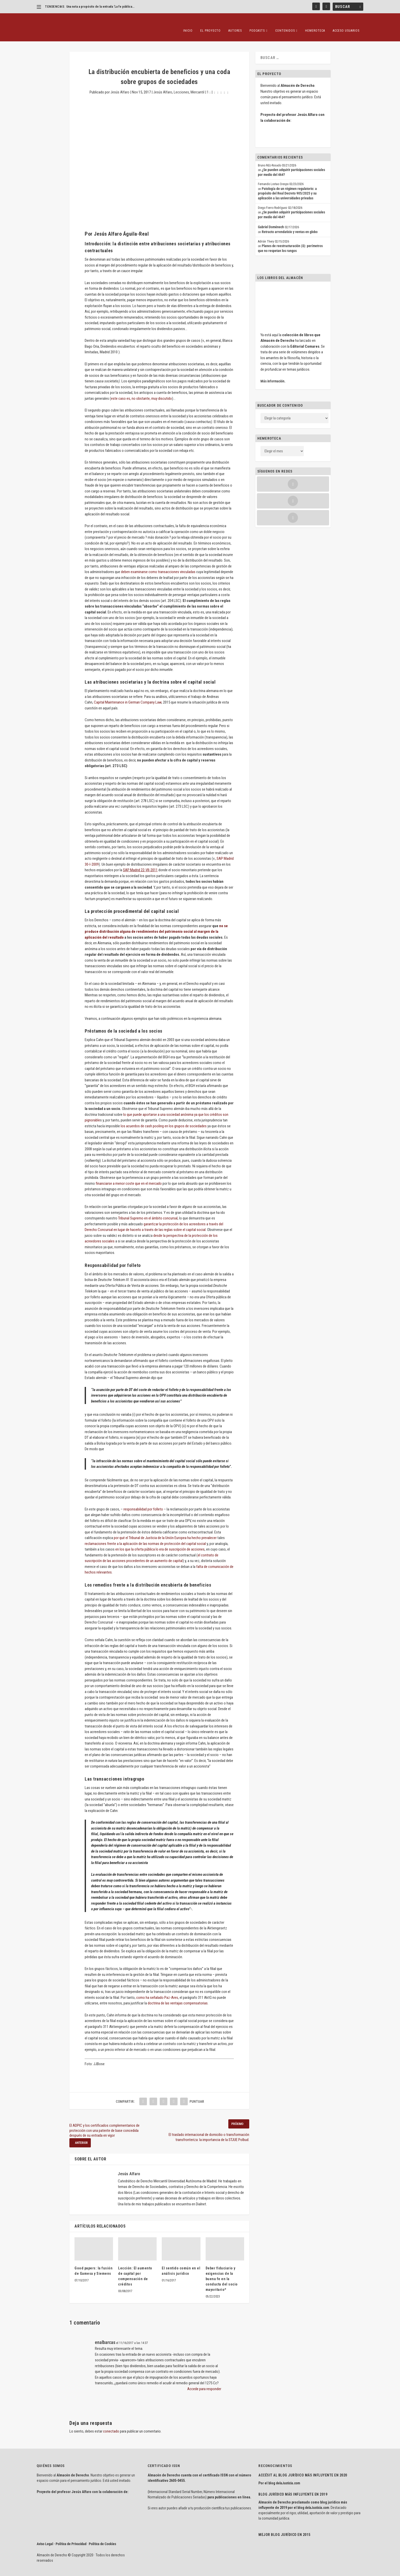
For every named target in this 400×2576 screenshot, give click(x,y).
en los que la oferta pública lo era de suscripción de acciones (160, 1541)
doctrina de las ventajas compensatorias (178, 1995)
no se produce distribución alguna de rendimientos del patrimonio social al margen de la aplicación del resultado (156, 924)
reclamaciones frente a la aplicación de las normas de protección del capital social (145, 1536)
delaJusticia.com (288, 2475)
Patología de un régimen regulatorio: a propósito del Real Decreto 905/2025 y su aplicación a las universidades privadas (287, 185)
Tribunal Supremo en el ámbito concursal (148, 1210)
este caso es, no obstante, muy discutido (141, 391)
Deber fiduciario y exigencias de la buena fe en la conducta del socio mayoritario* (222, 2271)
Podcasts (257, 23)
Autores (235, 23)
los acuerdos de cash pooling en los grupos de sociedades (164, 1118)
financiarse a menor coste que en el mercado (129, 1176)
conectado (111, 2423)
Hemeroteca (315, 23)
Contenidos (285, 23)
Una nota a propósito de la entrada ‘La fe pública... (100, 6)
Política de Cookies (102, 2536)
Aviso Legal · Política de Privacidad (61, 2536)
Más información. (272, 373)
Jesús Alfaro (119, 84)
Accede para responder (204, 2381)
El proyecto (210, 23)
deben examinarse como (158, 564)
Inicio (188, 23)
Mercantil (197, 84)
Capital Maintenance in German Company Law (127, 694)
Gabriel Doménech (271, 219)
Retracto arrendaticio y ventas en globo (290, 224)
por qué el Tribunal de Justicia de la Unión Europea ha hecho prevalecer (165, 1530)
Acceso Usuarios (346, 23)
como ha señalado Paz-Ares (157, 1990)
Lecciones (181, 84)
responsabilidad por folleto (143, 1501)
